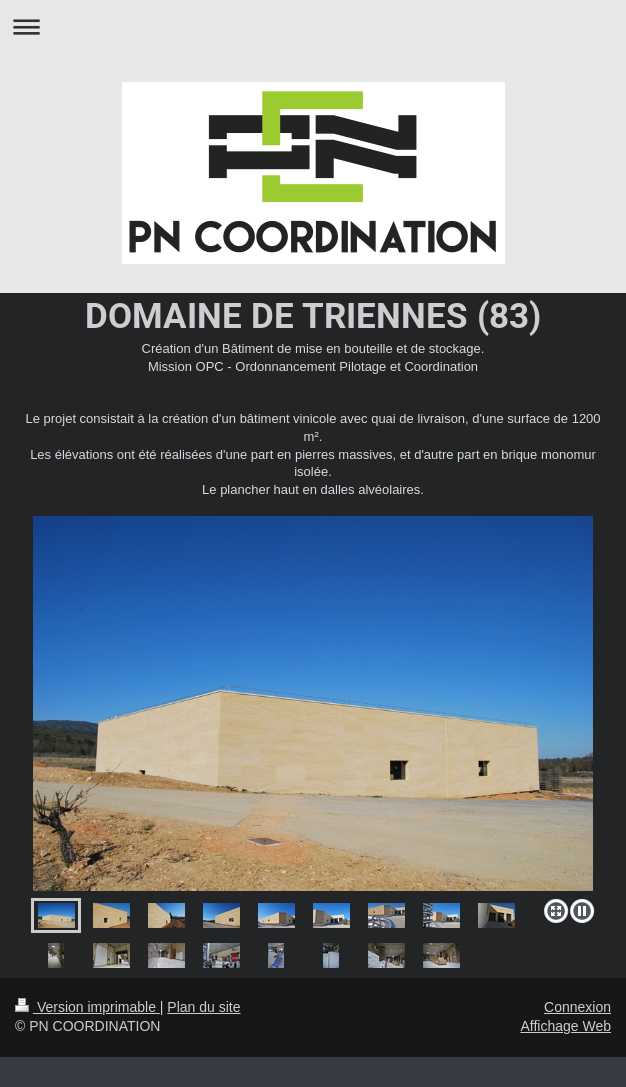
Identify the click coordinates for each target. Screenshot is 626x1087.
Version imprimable (87, 1007)
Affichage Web (565, 1026)
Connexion (577, 1007)
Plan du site (203, 1007)
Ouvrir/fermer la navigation (313, 26)
